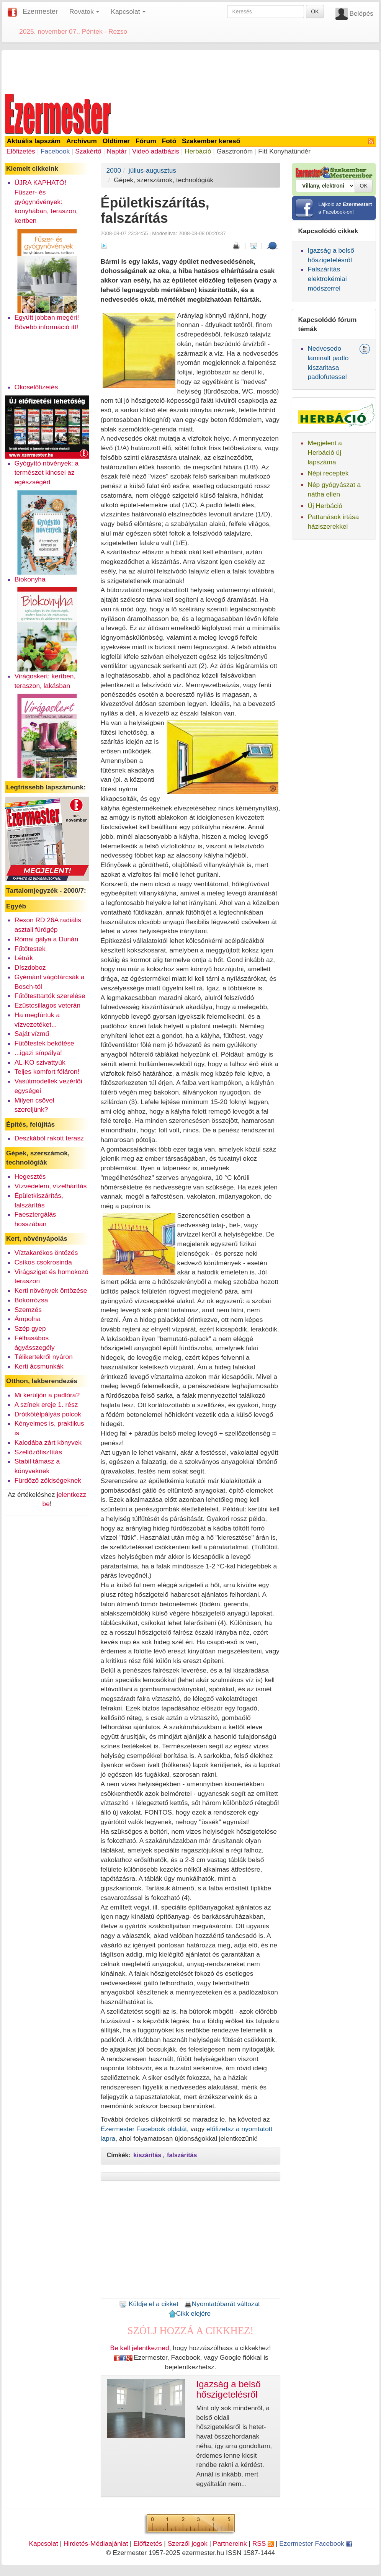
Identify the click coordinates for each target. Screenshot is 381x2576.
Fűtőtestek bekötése (44, 1043)
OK (315, 11)
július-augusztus (152, 170)
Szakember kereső (211, 141)
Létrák (24, 958)
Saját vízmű (32, 1033)
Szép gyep (30, 1328)
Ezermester (40, 11)
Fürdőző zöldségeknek (48, 1480)
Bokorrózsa (31, 1300)
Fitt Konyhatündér (284, 151)
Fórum (146, 141)
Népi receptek (327, 473)
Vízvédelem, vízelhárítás (51, 1186)
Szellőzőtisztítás (38, 1452)
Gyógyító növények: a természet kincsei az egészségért (47, 472)
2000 (113, 170)
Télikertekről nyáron (44, 1357)
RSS (263, 2543)
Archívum (81, 141)
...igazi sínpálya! (38, 1053)
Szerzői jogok (188, 2543)
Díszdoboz (30, 967)
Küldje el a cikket (148, 2304)
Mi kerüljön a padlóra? (47, 1395)
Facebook (55, 151)
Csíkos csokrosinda (43, 1262)
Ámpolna (28, 1319)
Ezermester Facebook (315, 2543)
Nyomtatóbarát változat (222, 2304)
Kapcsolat (43, 2543)
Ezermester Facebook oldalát (144, 2129)
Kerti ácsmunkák (39, 1366)
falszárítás (182, 2155)
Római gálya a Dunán (46, 939)
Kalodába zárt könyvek (48, 1442)
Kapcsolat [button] (128, 11)
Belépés (361, 13)
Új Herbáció (324, 506)
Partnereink (230, 2543)
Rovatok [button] (84, 11)
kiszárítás (147, 2155)
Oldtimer (116, 141)
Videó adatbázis (155, 151)
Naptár (117, 151)
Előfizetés (21, 151)
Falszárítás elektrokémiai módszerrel (327, 278)
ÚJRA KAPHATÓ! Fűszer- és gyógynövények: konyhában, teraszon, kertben (46, 201)
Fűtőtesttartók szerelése (50, 996)
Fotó (169, 141)
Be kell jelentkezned (139, 2348)
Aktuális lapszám (34, 141)
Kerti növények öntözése (51, 1290)
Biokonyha (30, 579)
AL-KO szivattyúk (40, 1062)
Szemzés (28, 1309)
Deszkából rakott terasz (49, 1138)
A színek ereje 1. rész (46, 1404)
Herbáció (198, 151)
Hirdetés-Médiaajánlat (96, 2543)
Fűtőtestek (30, 948)
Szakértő (88, 151)
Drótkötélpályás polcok (48, 1414)
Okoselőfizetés (36, 387)
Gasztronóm (235, 151)
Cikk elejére (189, 2313)
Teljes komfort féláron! (47, 1071)
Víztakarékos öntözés (46, 1252)
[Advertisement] (190, 70)
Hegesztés (30, 1176)
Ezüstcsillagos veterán (47, 1005)
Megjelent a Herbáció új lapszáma (324, 452)
